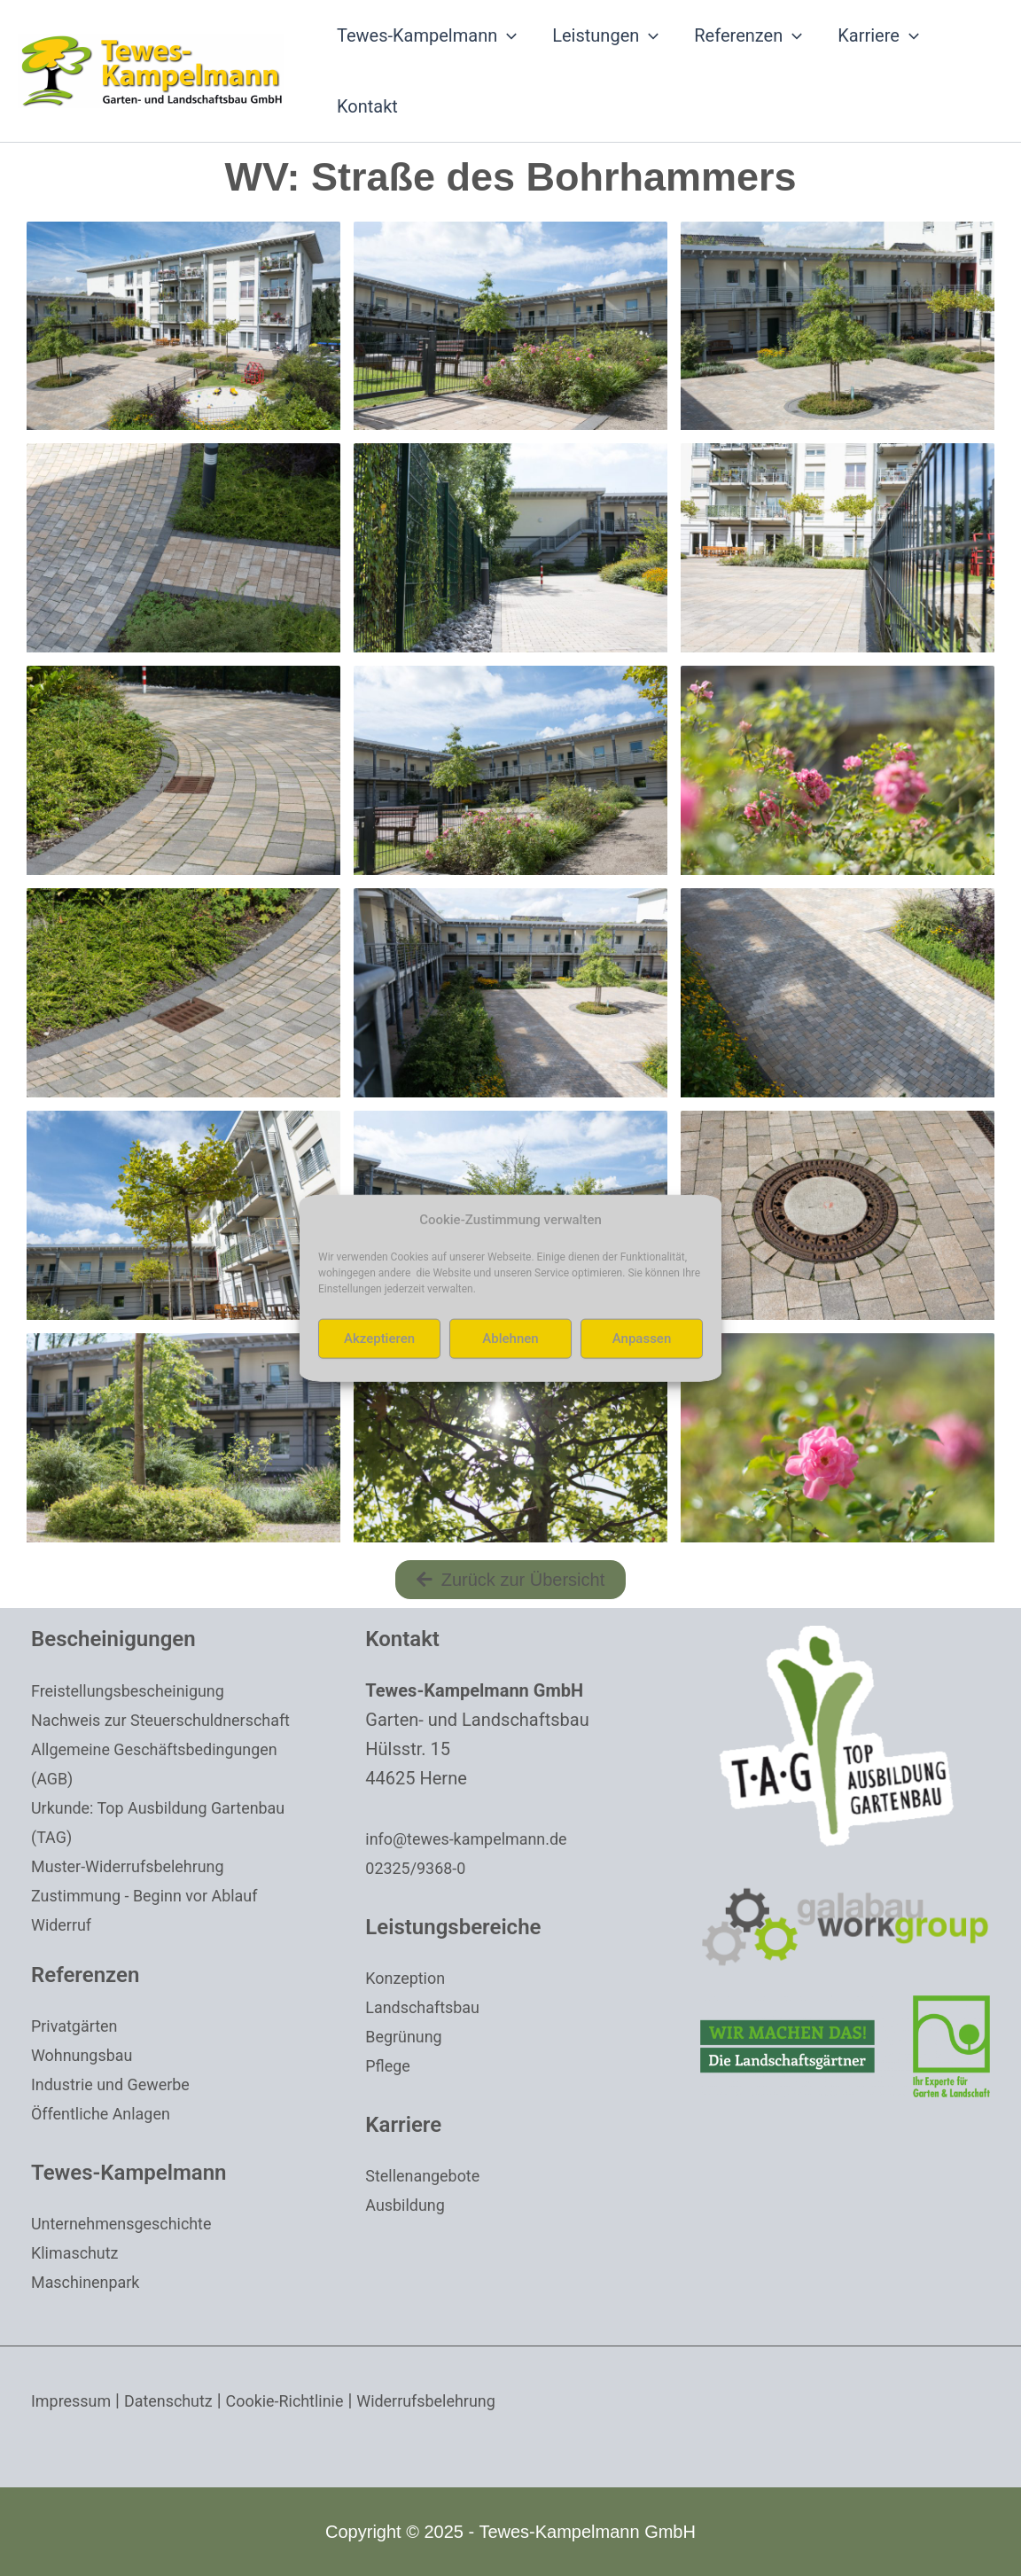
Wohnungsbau (87, 2054)
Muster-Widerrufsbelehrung (138, 1866)
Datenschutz (182, 2400)
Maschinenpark (91, 2281)
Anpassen (642, 1339)
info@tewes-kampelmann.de (477, 1838)
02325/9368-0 (421, 1867)
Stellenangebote (429, 2175)
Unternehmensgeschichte (131, 2223)
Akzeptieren (379, 1339)
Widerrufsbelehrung (467, 2400)
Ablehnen (510, 1339)
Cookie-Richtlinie (311, 2400)
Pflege (390, 2065)
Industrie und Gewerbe (119, 2084)
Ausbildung (409, 2204)
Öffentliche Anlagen (108, 2113)
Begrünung (407, 2036)
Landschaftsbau (429, 2007)
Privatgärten (79, 2025)
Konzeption (409, 1977)
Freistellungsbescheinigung (138, 1690)
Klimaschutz (80, 2252)
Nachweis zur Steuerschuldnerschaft (175, 1719)
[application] (507, 35)
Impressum (76, 2400)
